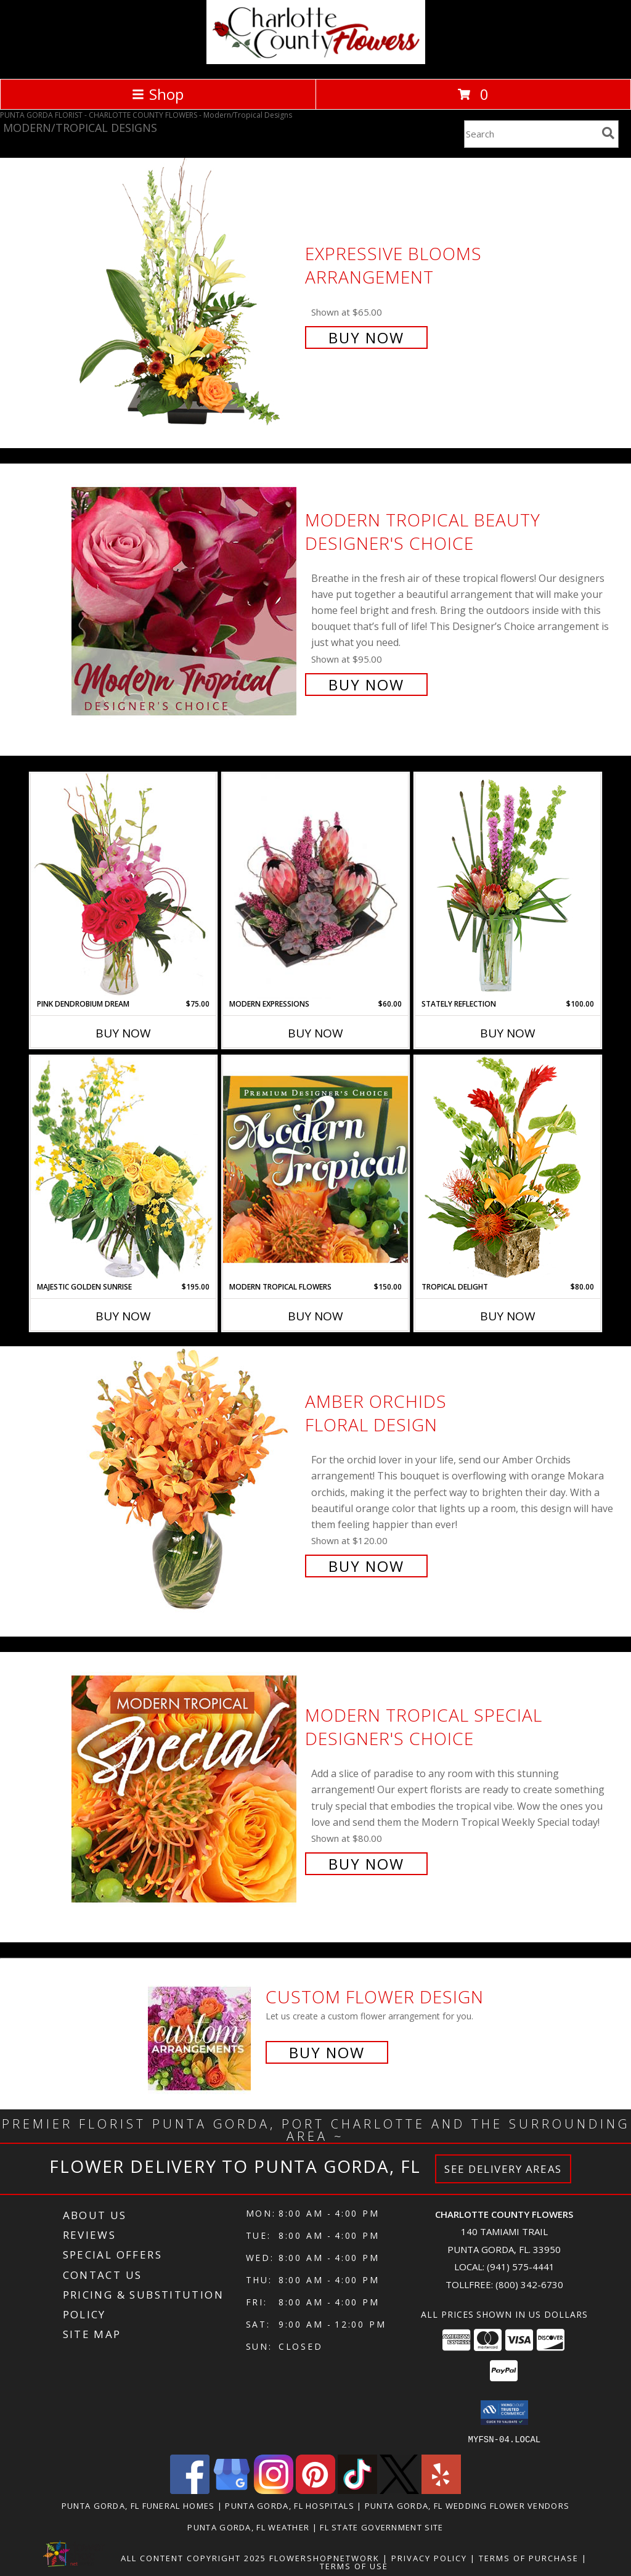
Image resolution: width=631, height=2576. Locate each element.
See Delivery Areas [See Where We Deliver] (503, 2169)
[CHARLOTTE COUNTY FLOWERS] (315, 61)
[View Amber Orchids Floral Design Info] (185, 1482)
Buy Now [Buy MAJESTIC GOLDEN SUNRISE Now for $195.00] (123, 1316)
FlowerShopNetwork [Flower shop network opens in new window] (324, 2557)
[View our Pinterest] (315, 2490)
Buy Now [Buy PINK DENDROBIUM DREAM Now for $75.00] (123, 1033)
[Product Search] (530, 134)
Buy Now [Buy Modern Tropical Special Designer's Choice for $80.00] (366, 1864)
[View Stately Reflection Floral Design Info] (507, 885)
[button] (504, 2412)
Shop (158, 94)
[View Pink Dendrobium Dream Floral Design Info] (123, 885)
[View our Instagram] (273, 2490)
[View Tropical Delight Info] (507, 1168)
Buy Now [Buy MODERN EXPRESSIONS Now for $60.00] (315, 1033)
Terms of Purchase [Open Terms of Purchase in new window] (529, 2557)
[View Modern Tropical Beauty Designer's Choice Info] (185, 601)
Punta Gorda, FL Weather (248, 2526)
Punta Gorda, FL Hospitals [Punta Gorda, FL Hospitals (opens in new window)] (289, 2505)
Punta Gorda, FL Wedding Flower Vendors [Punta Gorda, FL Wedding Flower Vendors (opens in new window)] (467, 2505)
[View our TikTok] (357, 2490)
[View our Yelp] (441, 2490)
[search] (608, 133)
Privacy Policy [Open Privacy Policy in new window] (429, 2557)
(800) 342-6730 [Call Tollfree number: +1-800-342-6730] (529, 2284)
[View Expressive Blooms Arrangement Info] (185, 294)
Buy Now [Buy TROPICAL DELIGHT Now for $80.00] (507, 1316)
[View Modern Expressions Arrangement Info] (315, 886)
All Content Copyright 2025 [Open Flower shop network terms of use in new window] (193, 2557)
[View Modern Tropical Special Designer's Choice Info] (185, 1788)
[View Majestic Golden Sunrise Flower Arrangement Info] (123, 1168)
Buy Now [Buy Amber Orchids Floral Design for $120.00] (366, 1566)
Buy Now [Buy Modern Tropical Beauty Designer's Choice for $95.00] (366, 684)
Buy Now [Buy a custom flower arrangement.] (327, 2052)
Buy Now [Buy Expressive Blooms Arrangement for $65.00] (366, 337)
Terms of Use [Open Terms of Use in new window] (354, 2565)
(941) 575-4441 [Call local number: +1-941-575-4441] (521, 2266)
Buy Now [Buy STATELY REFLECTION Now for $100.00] (507, 1033)
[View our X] (399, 2490)
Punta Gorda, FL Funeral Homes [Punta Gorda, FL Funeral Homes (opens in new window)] (138, 2505)
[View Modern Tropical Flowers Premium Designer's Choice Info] (315, 1169)
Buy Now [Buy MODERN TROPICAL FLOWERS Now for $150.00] (315, 1316)
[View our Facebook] (190, 2490)
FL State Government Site (381, 2526)
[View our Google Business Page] (231, 2490)
